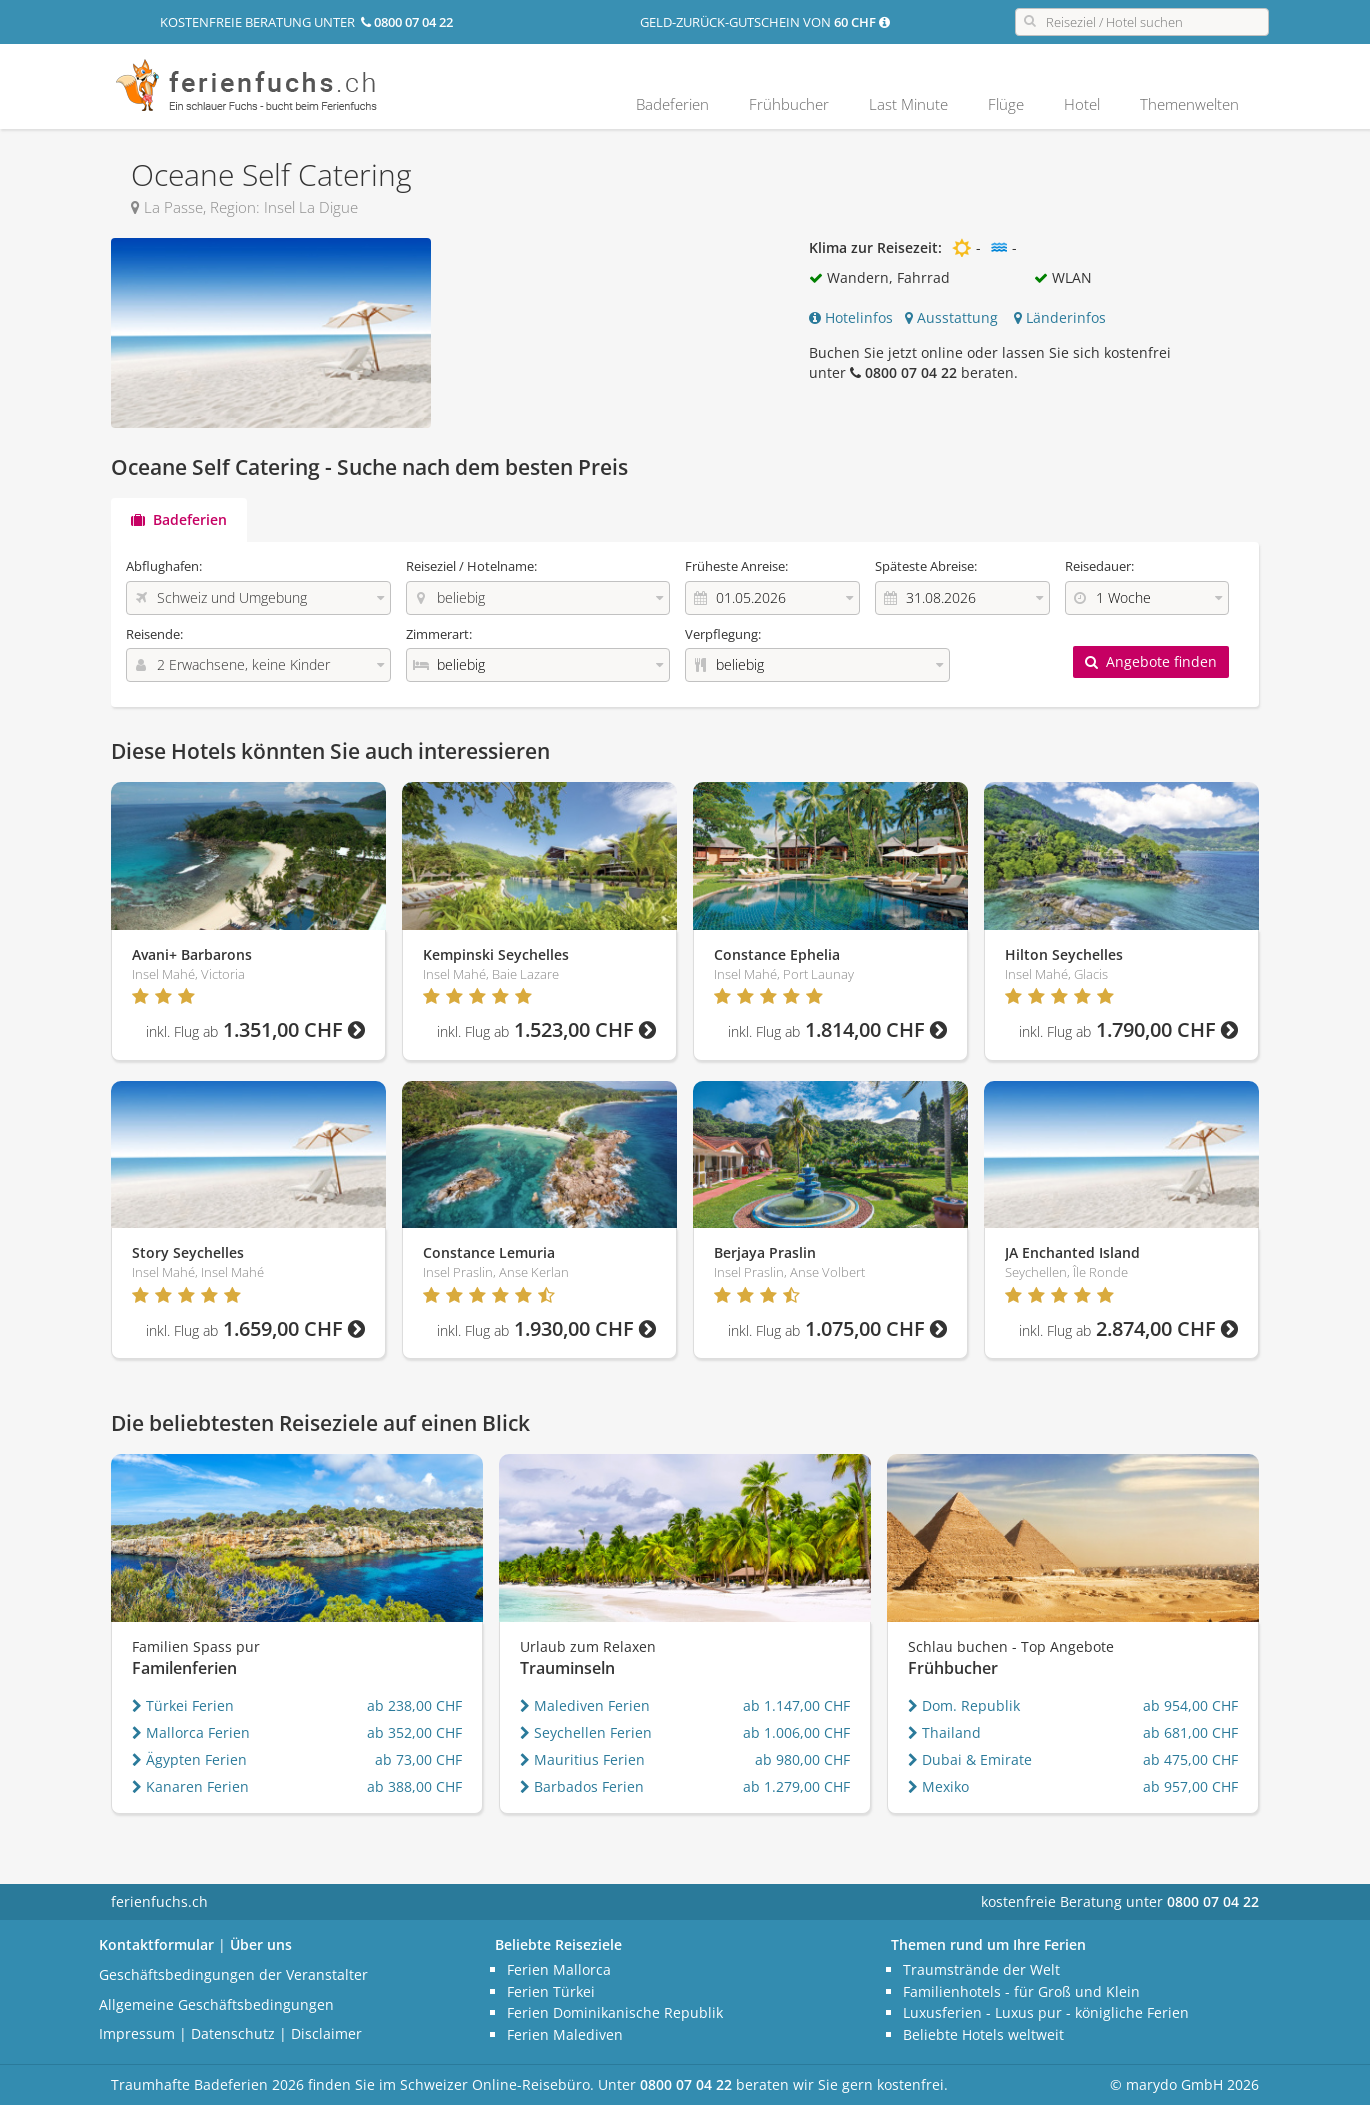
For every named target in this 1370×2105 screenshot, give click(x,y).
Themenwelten (1189, 104)
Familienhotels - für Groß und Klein (1021, 1991)
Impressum (137, 2033)
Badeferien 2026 (249, 2084)
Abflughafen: (164, 566)
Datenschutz (233, 2033)
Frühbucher (789, 104)
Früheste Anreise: (736, 566)
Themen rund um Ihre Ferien (988, 1944)
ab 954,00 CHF (1190, 1705)
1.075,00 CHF (837, 1328)
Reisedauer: (1099, 566)
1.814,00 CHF (837, 1029)
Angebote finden (1151, 661)
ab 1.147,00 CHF (796, 1705)
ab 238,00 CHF (414, 1705)
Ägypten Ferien (189, 1759)
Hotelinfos (851, 317)
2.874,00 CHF (1128, 1328)
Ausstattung (951, 317)
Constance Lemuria (489, 1252)
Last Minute (908, 104)
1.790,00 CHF (1128, 1029)
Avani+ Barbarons (192, 954)
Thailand (944, 1732)
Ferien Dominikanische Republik (615, 2012)
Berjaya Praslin (765, 1252)
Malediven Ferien (585, 1705)
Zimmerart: (439, 634)
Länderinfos (1060, 317)
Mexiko (938, 1786)
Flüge (1006, 104)
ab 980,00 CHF (802, 1759)
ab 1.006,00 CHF (796, 1732)
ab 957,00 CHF (1190, 1786)
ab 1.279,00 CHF (796, 1786)
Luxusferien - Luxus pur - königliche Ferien (1046, 2012)
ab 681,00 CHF (1190, 1732)
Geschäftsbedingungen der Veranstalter (233, 1974)
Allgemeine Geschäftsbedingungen (216, 2004)
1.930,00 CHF (546, 1328)
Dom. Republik (964, 1705)
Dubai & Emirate (970, 1759)
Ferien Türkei (551, 1991)
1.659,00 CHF (255, 1328)
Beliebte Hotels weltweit (983, 2034)
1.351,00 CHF (255, 1029)
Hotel (1082, 104)
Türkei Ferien (183, 1705)
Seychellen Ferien (586, 1732)
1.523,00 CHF (546, 1029)
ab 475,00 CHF (1190, 1759)
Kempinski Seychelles (496, 954)
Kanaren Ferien (190, 1786)
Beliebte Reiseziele (558, 1944)
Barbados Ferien (582, 1786)
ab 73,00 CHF (418, 1759)
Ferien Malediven (565, 2034)
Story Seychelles (188, 1252)
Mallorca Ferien (191, 1732)
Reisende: (154, 634)
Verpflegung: (723, 634)
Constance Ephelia (777, 954)
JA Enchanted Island (1072, 1252)
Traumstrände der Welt (981, 1969)
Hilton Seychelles (1064, 954)
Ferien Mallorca (559, 1969)
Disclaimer (326, 2033)
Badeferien (672, 104)
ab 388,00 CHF (414, 1786)
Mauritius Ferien (582, 1759)
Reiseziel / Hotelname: (471, 566)
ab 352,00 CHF (414, 1732)
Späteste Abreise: (926, 566)
